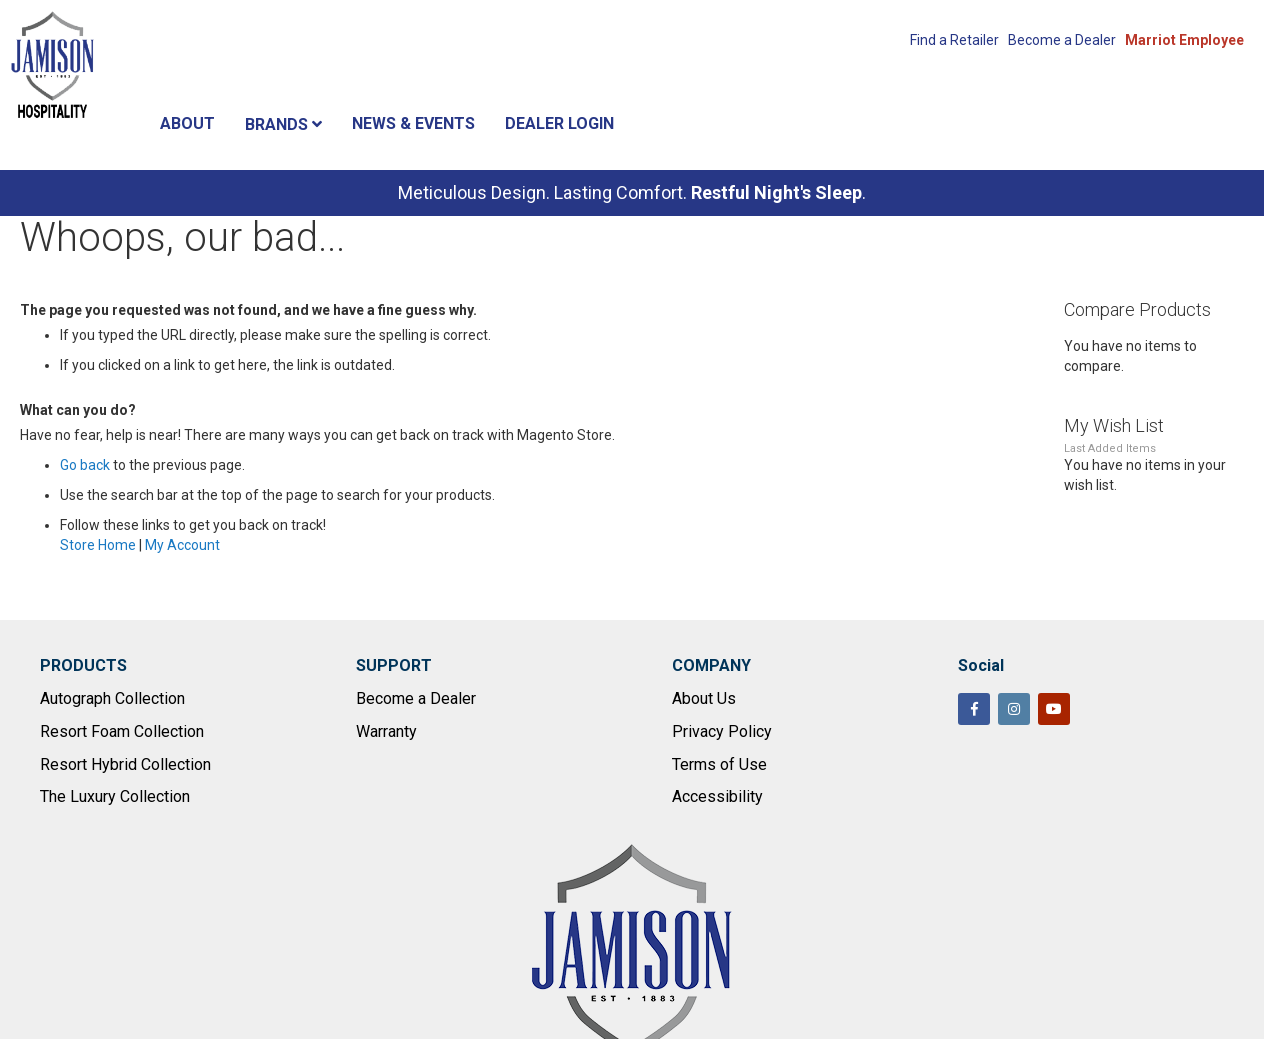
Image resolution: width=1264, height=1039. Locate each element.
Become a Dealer (1062, 40)
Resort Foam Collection (122, 731)
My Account (182, 545)
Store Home (98, 545)
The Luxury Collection (115, 796)
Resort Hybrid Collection (125, 764)
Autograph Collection (112, 698)
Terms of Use (719, 764)
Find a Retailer (954, 40)
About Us (704, 698)
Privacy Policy (722, 731)
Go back (85, 465)
